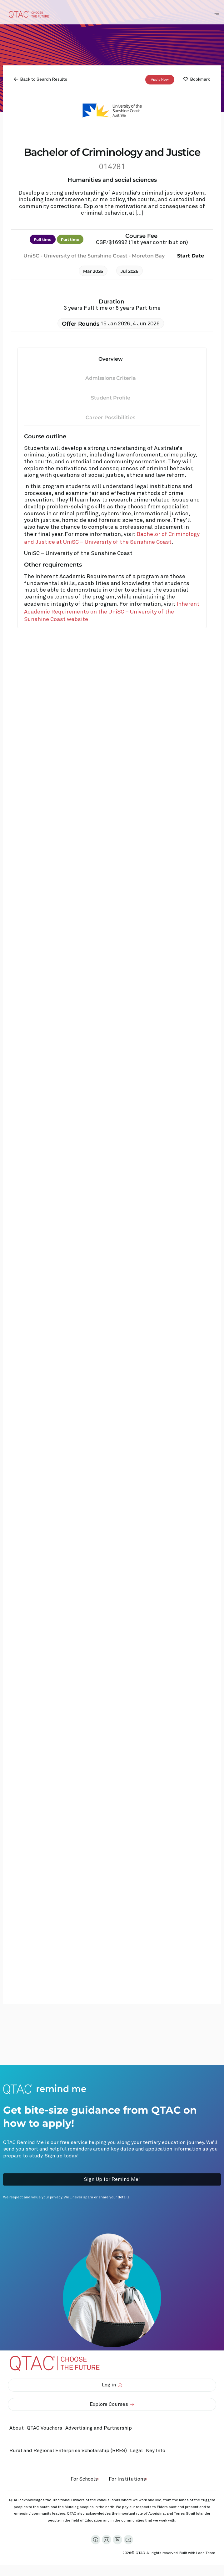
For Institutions (127, 2479)
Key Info (157, 2451)
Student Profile (110, 398)
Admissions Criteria (110, 378)
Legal (136, 2450)
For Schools (84, 2479)
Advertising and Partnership (98, 2428)
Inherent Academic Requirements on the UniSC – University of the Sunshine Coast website (111, 611)
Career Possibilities (110, 417)
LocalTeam (205, 2553)
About (16, 2428)
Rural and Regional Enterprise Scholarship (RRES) (68, 2450)
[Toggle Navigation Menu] (216, 13)
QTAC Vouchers (44, 2428)
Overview (110, 359)
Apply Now (160, 79)
